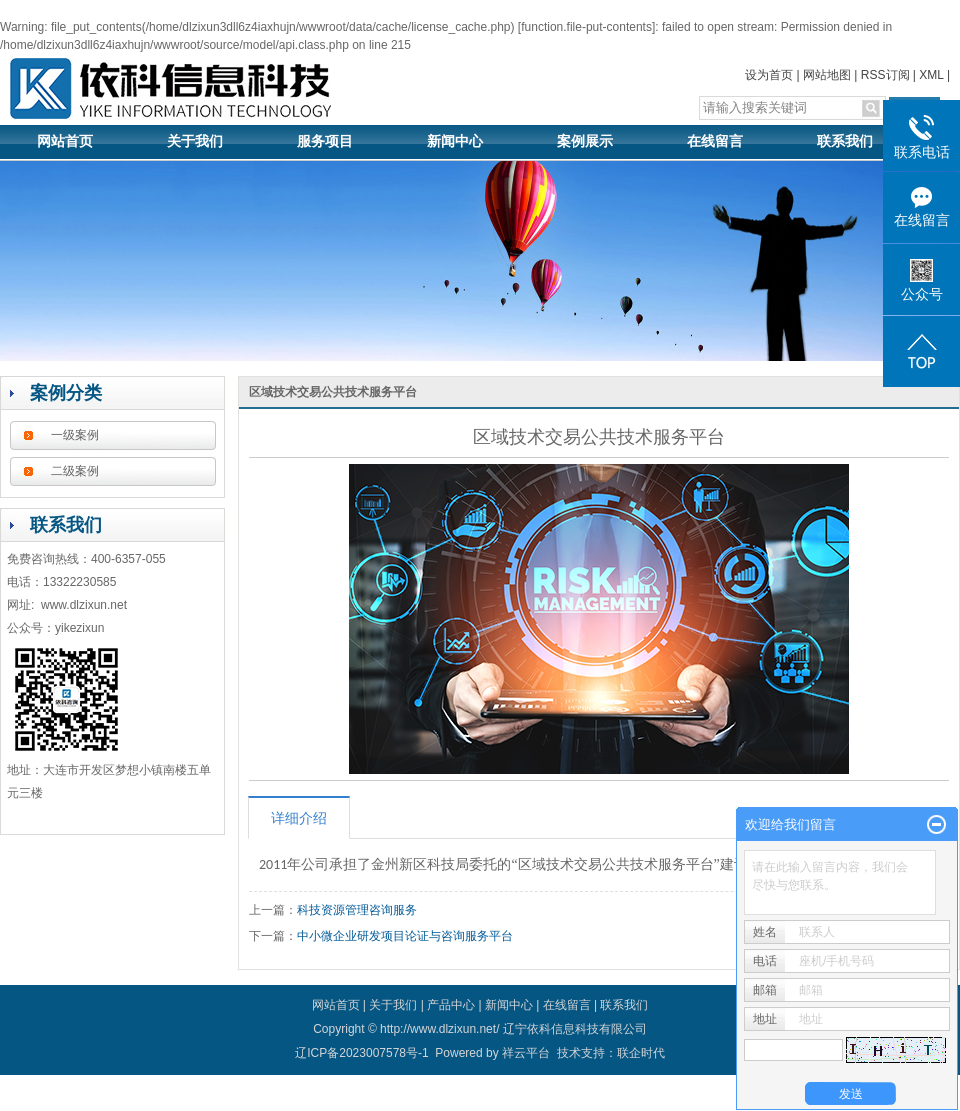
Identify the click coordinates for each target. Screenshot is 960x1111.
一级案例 (75, 435)
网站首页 (65, 141)
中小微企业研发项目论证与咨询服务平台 (405, 936)
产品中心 (451, 1005)
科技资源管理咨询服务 (357, 910)
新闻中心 (455, 141)
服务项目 (325, 141)
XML (931, 75)
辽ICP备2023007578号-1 (361, 1053)
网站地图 (827, 75)
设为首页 (769, 75)
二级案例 (75, 471)
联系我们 (845, 141)
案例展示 (585, 141)
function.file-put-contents (586, 27)
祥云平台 (526, 1053)
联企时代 (641, 1053)
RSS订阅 (885, 75)
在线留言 (715, 141)
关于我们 (195, 141)
